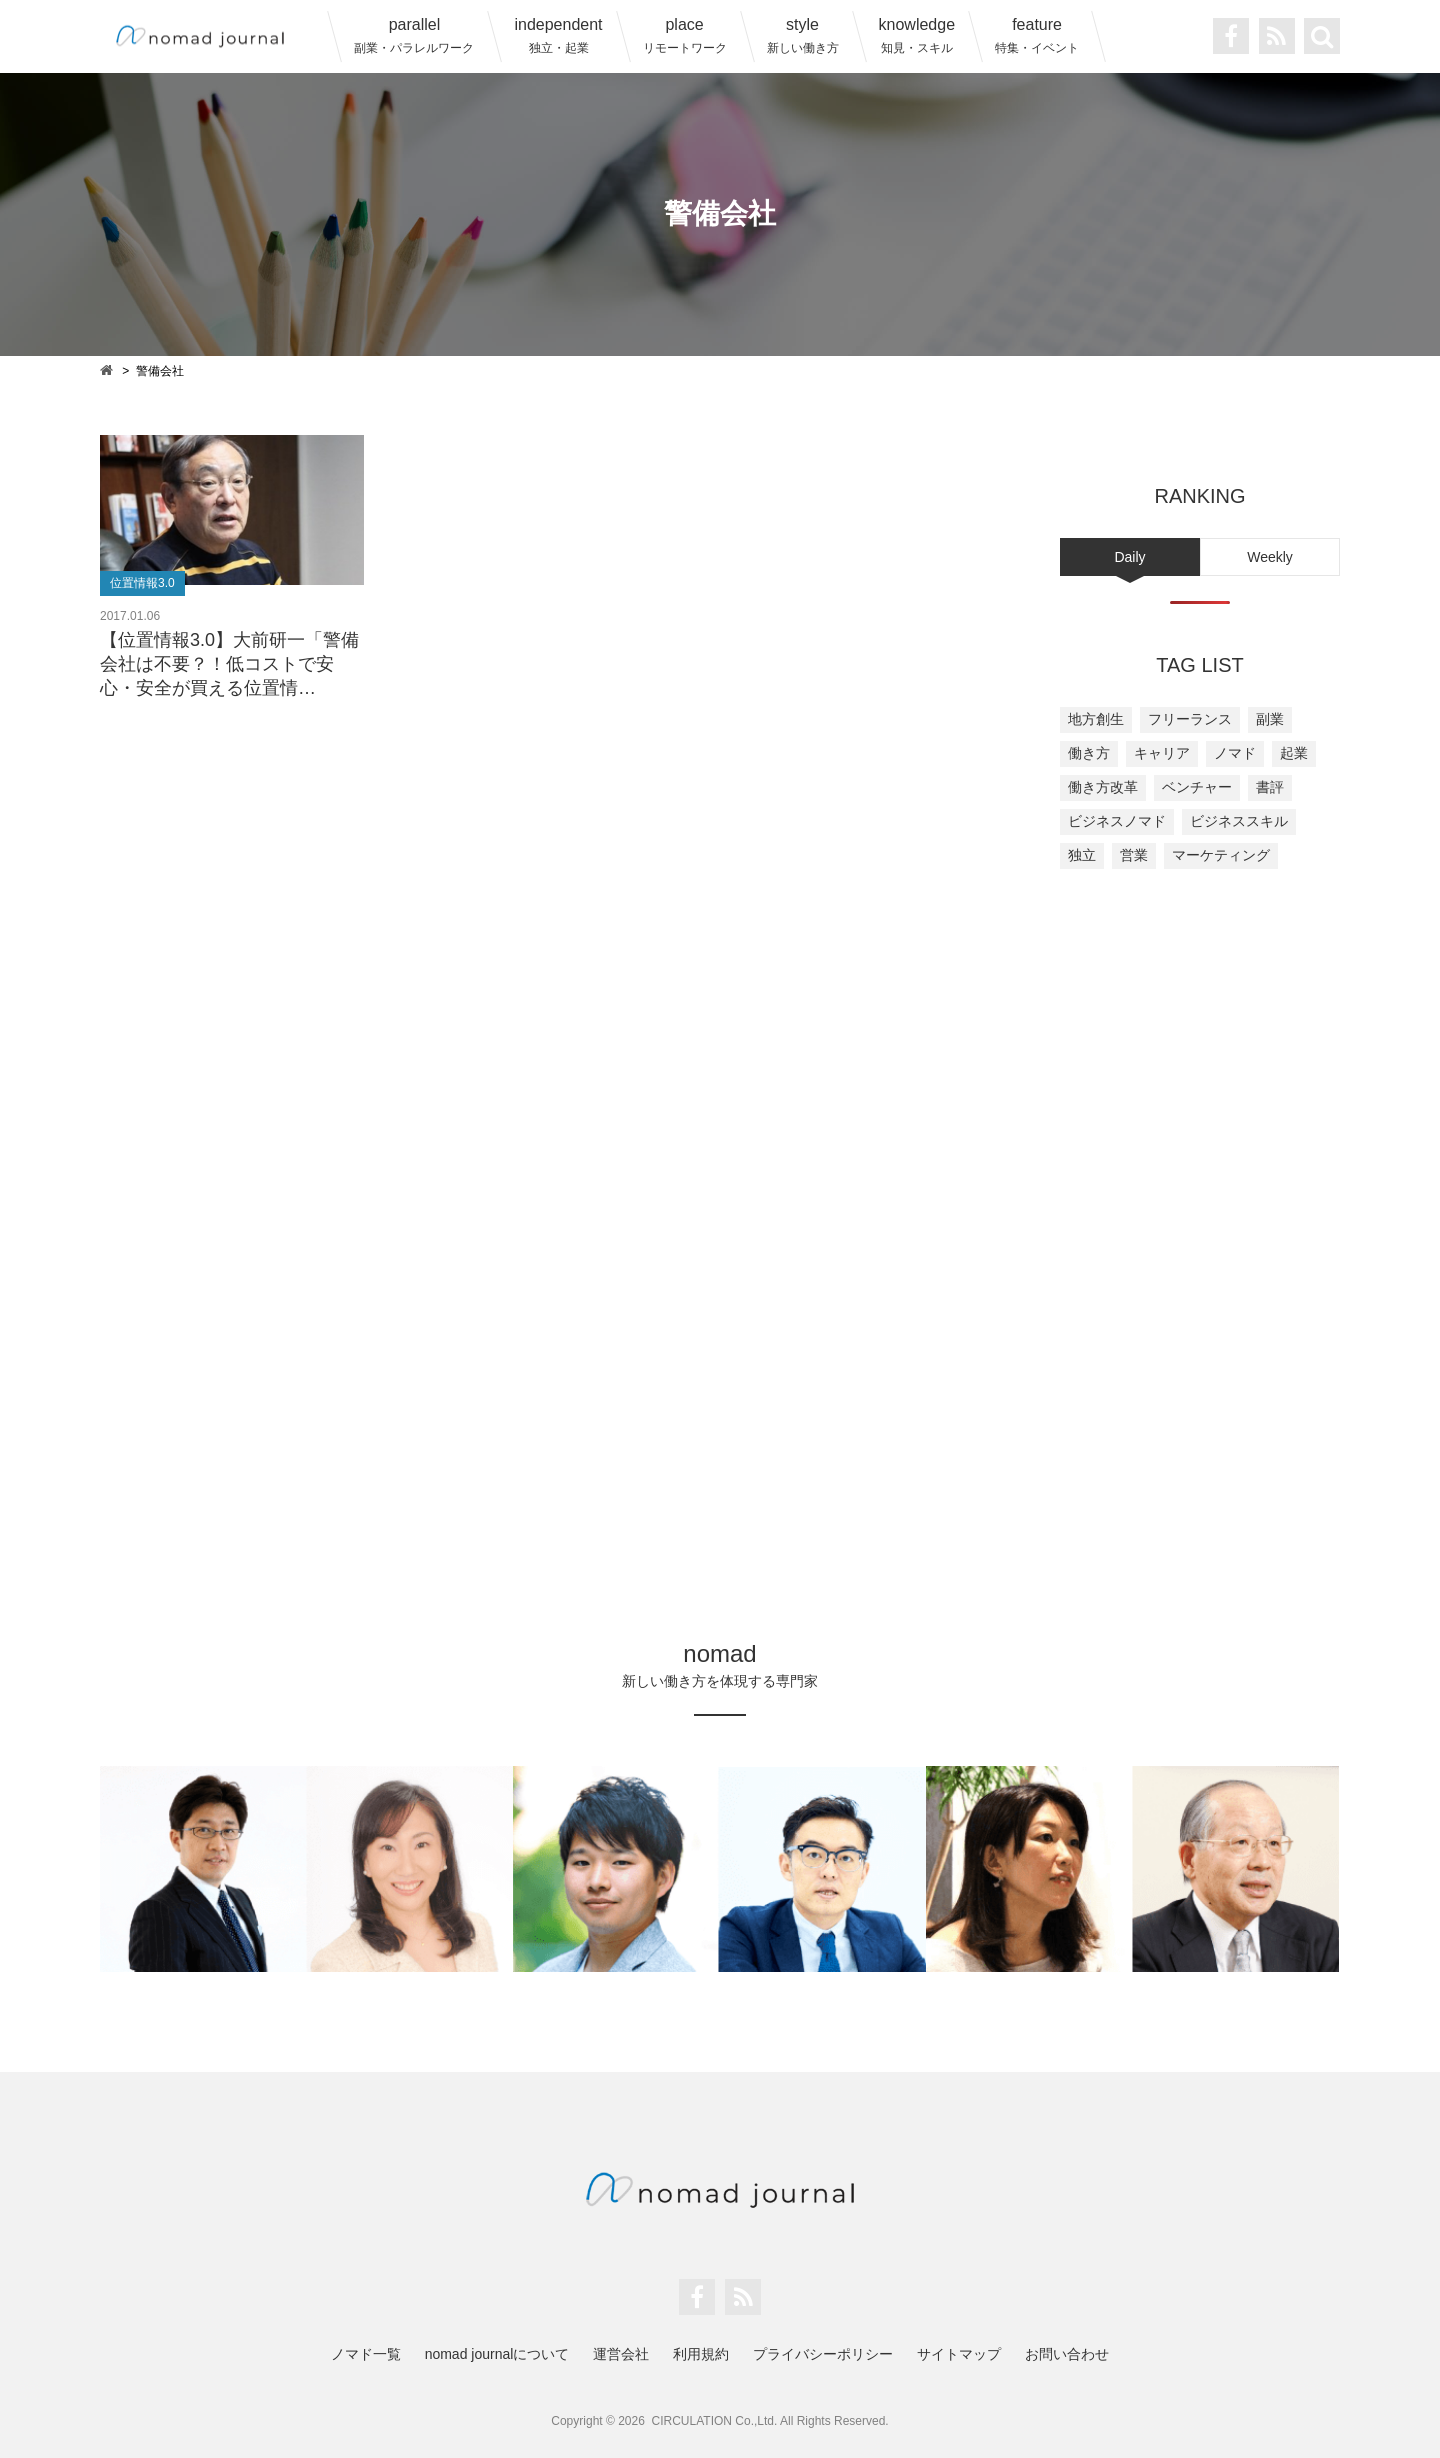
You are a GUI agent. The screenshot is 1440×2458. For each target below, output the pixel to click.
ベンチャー (1197, 787)
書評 (1270, 787)
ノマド (1235, 753)
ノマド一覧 (366, 2354)
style (803, 35)
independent (558, 35)
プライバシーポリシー (823, 2354)
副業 (1270, 719)
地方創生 (1096, 719)
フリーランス (1190, 719)
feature (1037, 35)
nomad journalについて (497, 2354)
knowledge (917, 35)
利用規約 (701, 2354)
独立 (1082, 855)
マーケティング (1221, 855)
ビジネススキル (1239, 821)
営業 (1134, 855)
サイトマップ (959, 2354)
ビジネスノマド (1117, 821)
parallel (414, 35)
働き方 (1089, 753)
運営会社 (621, 2354)
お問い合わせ (1067, 2354)
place (685, 35)
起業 (1294, 753)
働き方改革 (1103, 787)
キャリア (1162, 753)
